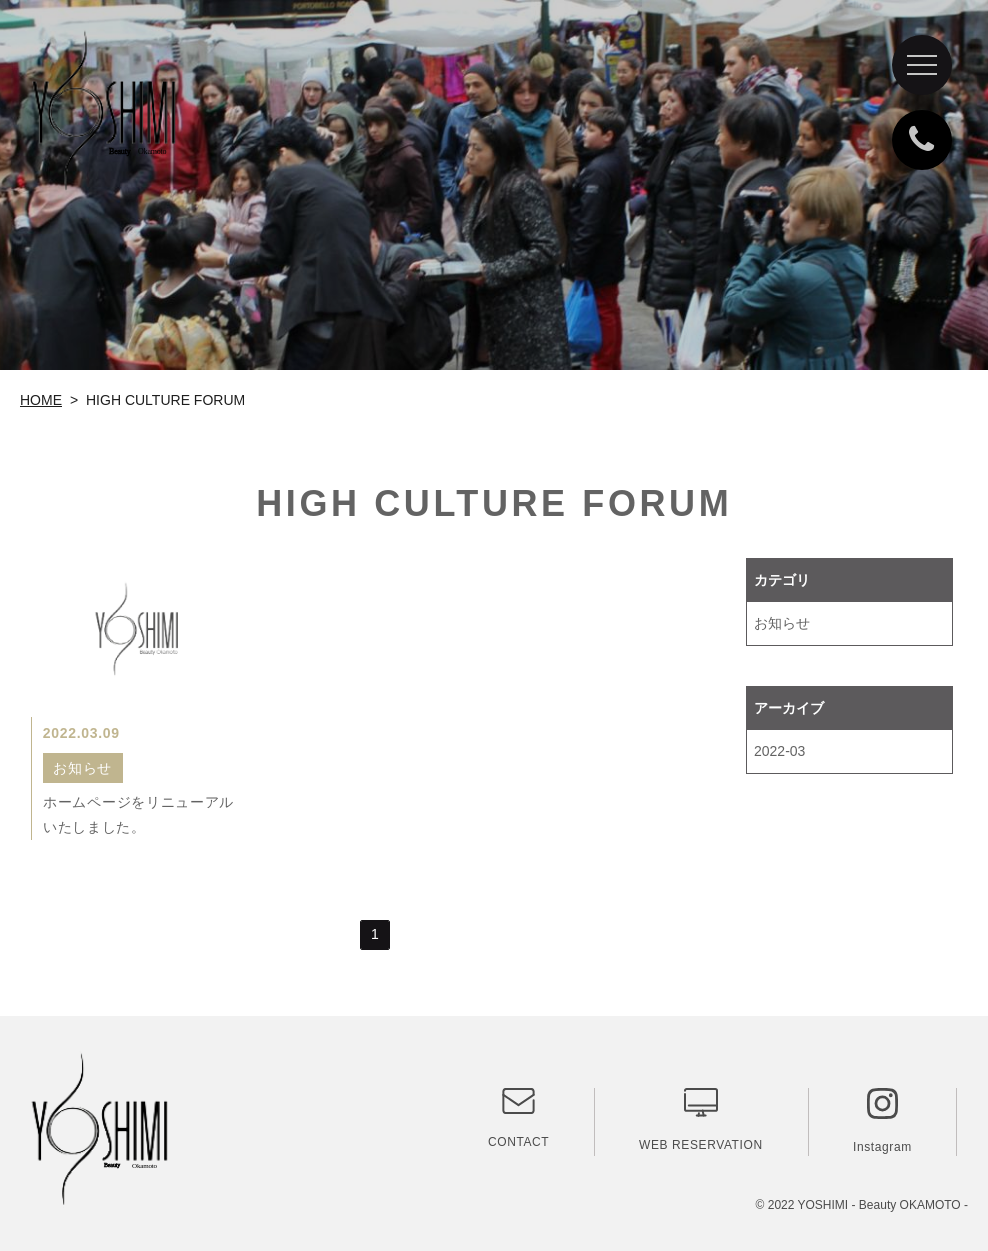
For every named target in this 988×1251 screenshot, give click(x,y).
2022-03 (779, 751)
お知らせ (782, 623)
